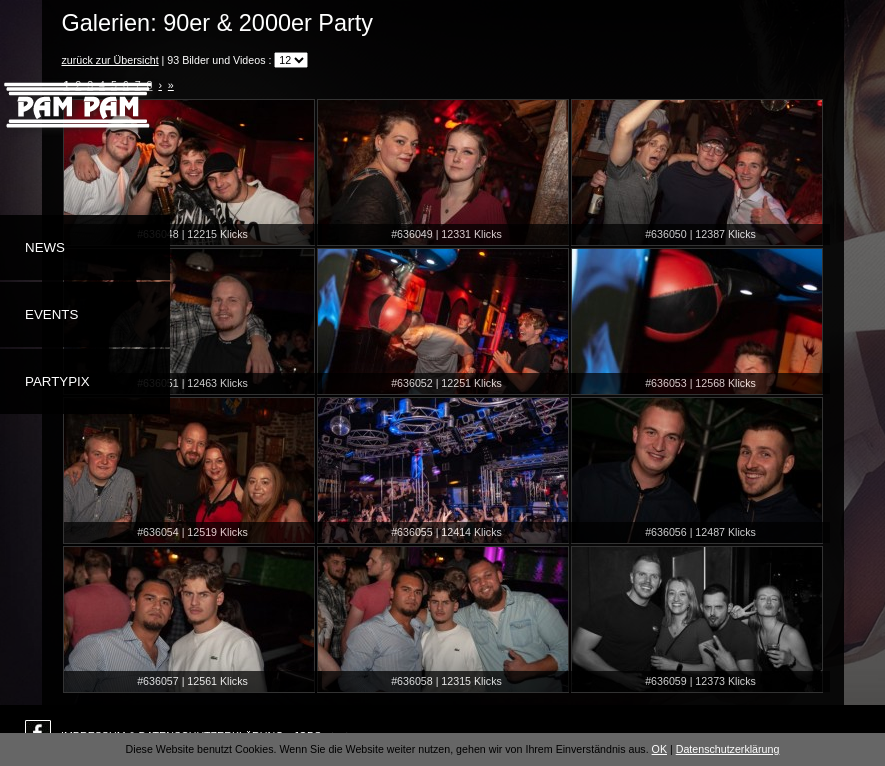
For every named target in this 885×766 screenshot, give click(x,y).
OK (659, 749)
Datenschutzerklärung (728, 749)
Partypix (57, 381)
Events (51, 314)
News (45, 247)
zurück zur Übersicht (110, 60)
